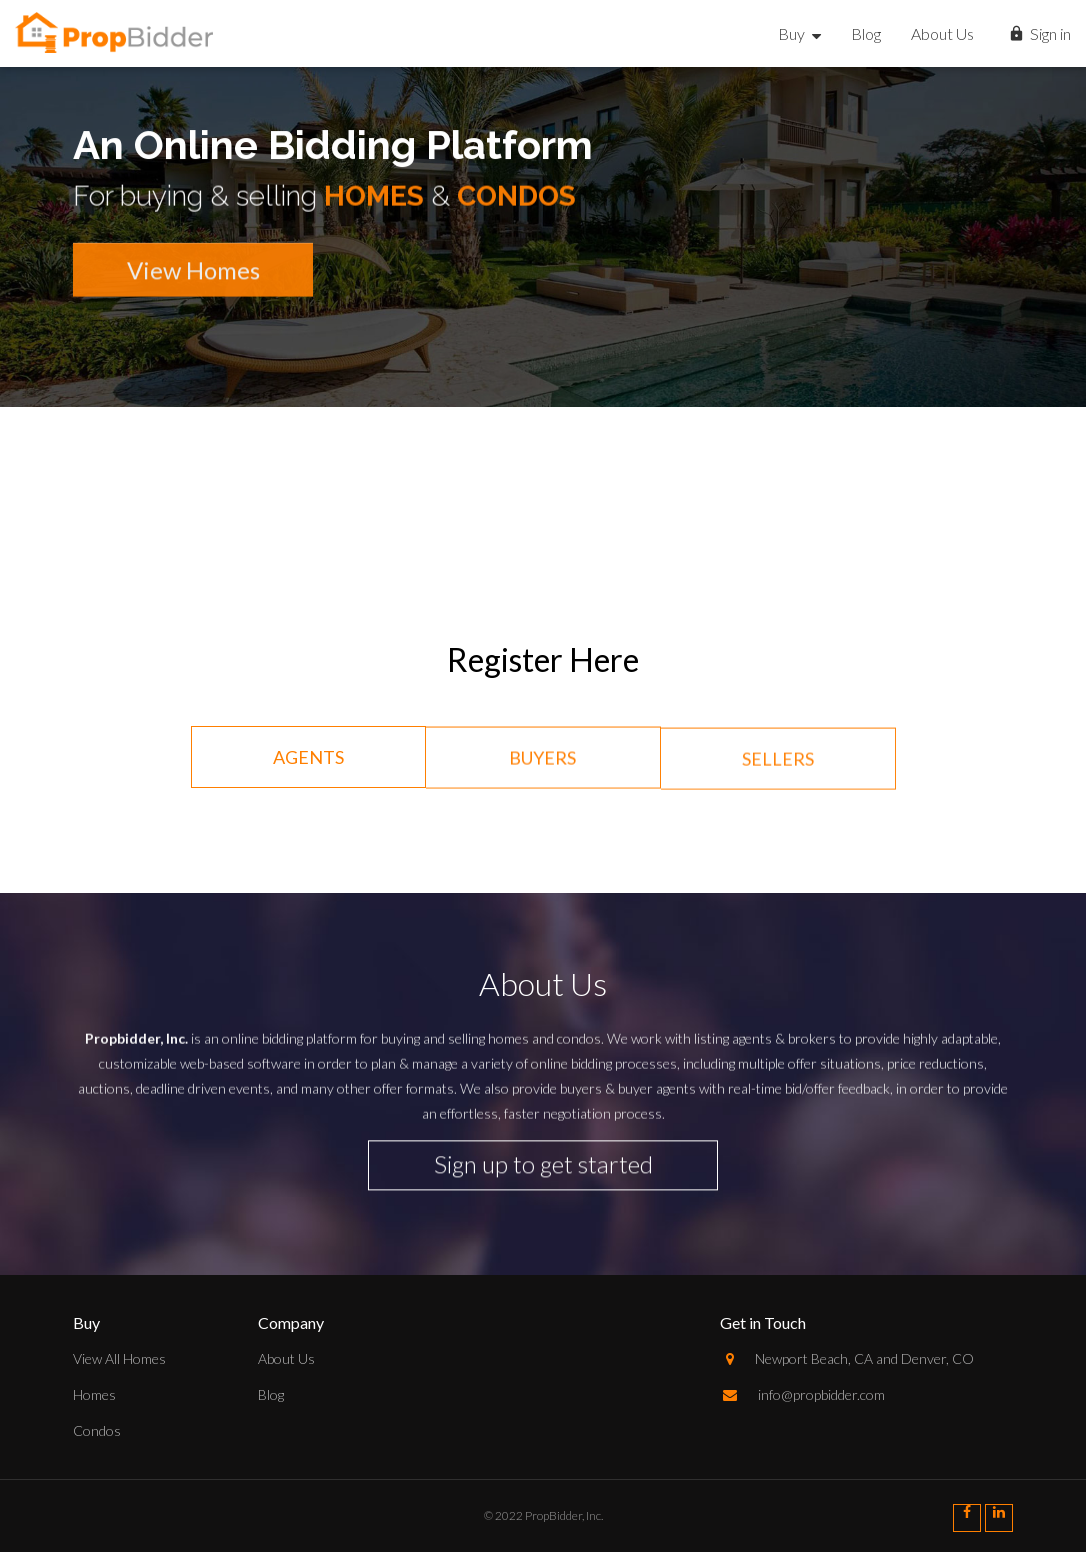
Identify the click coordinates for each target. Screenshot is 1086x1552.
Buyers (542, 762)
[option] (543, 360)
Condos (97, 1430)
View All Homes (119, 1358)
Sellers (778, 765)
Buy (799, 34)
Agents (308, 758)
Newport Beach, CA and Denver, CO (847, 1358)
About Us (942, 33)
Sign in (1039, 35)
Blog (866, 33)
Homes (94, 1394)
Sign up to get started (543, 1158)
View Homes (193, 278)
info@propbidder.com (802, 1394)
